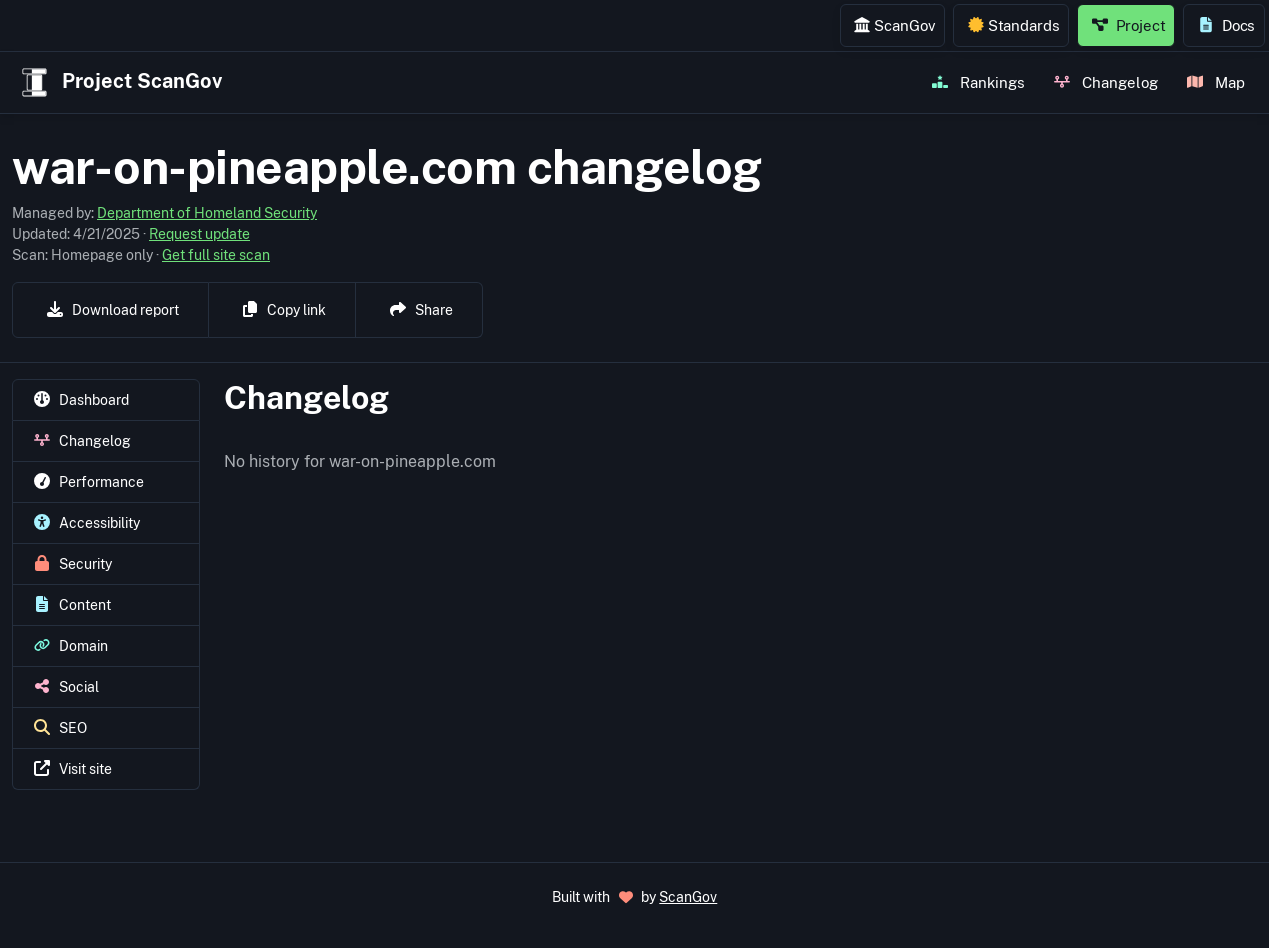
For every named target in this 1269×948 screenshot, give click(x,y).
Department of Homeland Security (207, 213)
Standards (1014, 25)
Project (1129, 25)
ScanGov (894, 25)
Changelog (1106, 82)
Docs (1226, 25)
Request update (199, 234)
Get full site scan (216, 255)
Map (1216, 82)
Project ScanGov (119, 82)
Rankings (978, 82)
